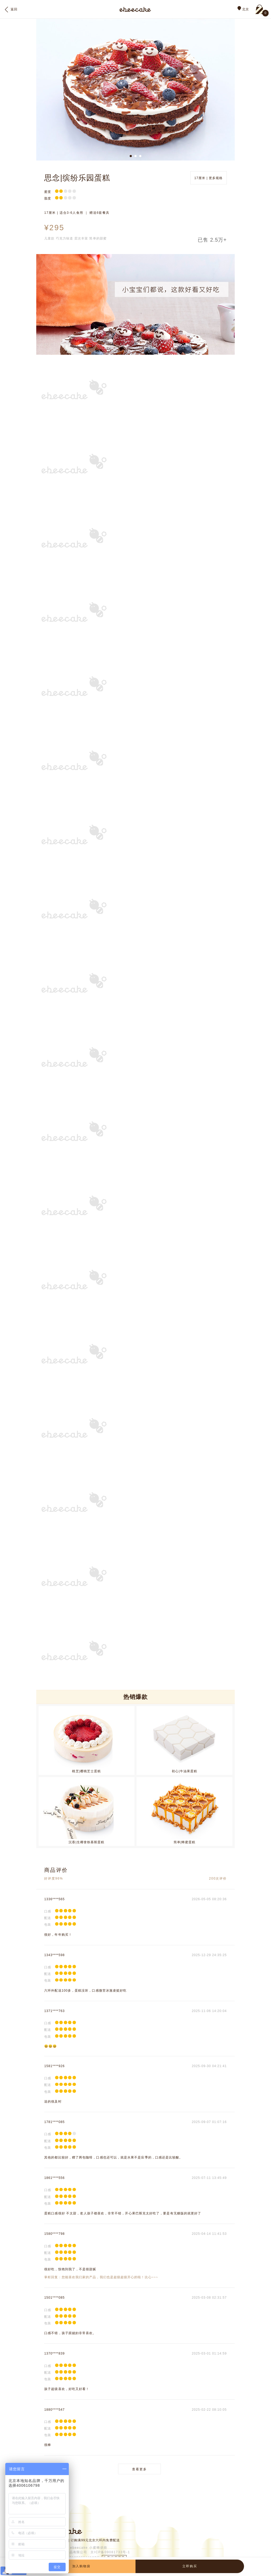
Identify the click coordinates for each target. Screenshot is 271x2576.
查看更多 (139, 2469)
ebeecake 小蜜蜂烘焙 (88, 2548)
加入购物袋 (81, 2566)
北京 (243, 9)
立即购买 (189, 2566)
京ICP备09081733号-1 (110, 2552)
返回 (11, 9)
